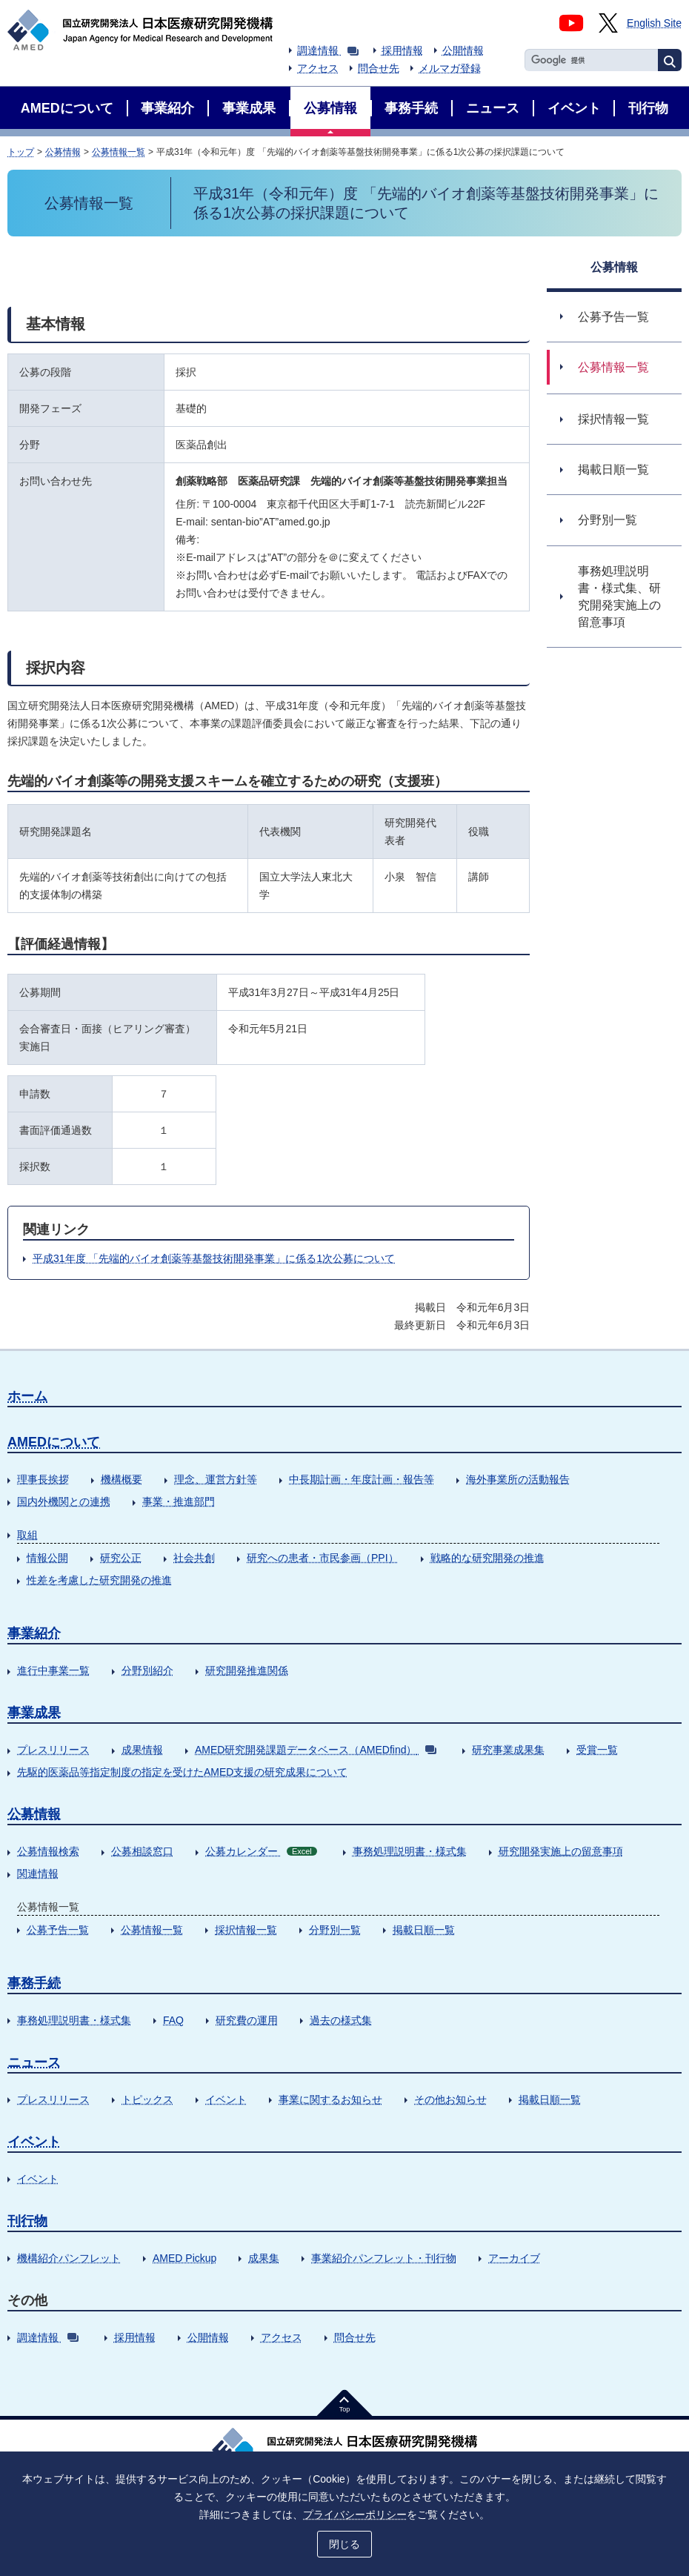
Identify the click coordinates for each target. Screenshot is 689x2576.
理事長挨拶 (43, 1479)
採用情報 (402, 50)
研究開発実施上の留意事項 (561, 1851)
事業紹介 (34, 1633)
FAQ (173, 2020)
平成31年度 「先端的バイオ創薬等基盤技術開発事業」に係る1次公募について (214, 1258)
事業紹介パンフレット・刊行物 (383, 2258)
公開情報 (463, 50)
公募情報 (63, 152)
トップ (20, 152)
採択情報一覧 (246, 1930)
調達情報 (328, 50)
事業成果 (34, 1712)
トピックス (147, 2099)
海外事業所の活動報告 (518, 1479)
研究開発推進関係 (246, 1670)
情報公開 (47, 1558)
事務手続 (34, 1983)
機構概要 (121, 1479)
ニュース (34, 2062)
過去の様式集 (341, 2020)
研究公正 (121, 1558)
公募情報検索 (48, 1851)
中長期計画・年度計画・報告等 (361, 1479)
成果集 (263, 2258)
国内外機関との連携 (63, 1501)
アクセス (318, 68)
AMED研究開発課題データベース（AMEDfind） (315, 1750)
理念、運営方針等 (215, 1479)
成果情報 (142, 1750)
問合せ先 (378, 68)
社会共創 (194, 1558)
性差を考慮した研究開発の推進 (99, 1580)
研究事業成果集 (508, 1750)
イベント (226, 2099)
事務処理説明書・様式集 (410, 1851)
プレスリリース (53, 1750)
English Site (654, 23)
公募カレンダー (261, 1851)
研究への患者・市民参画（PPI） (323, 1558)
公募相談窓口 (142, 1851)
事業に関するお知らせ (330, 2099)
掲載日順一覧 (424, 1930)
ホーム (27, 1396)
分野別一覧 (335, 1930)
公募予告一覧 (58, 1930)
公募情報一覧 (118, 152)
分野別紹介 (147, 1670)
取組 (27, 1535)
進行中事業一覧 (53, 1670)
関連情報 (38, 1873)
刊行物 (27, 2221)
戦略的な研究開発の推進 (487, 1558)
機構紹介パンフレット (69, 2258)
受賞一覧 (597, 1750)
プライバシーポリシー (355, 2514)
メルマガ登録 (450, 68)
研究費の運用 (247, 2020)
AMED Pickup (184, 2258)
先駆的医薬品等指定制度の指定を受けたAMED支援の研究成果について (182, 1772)
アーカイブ (514, 2258)
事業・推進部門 (178, 1501)
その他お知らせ (450, 2099)
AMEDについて (53, 1442)
